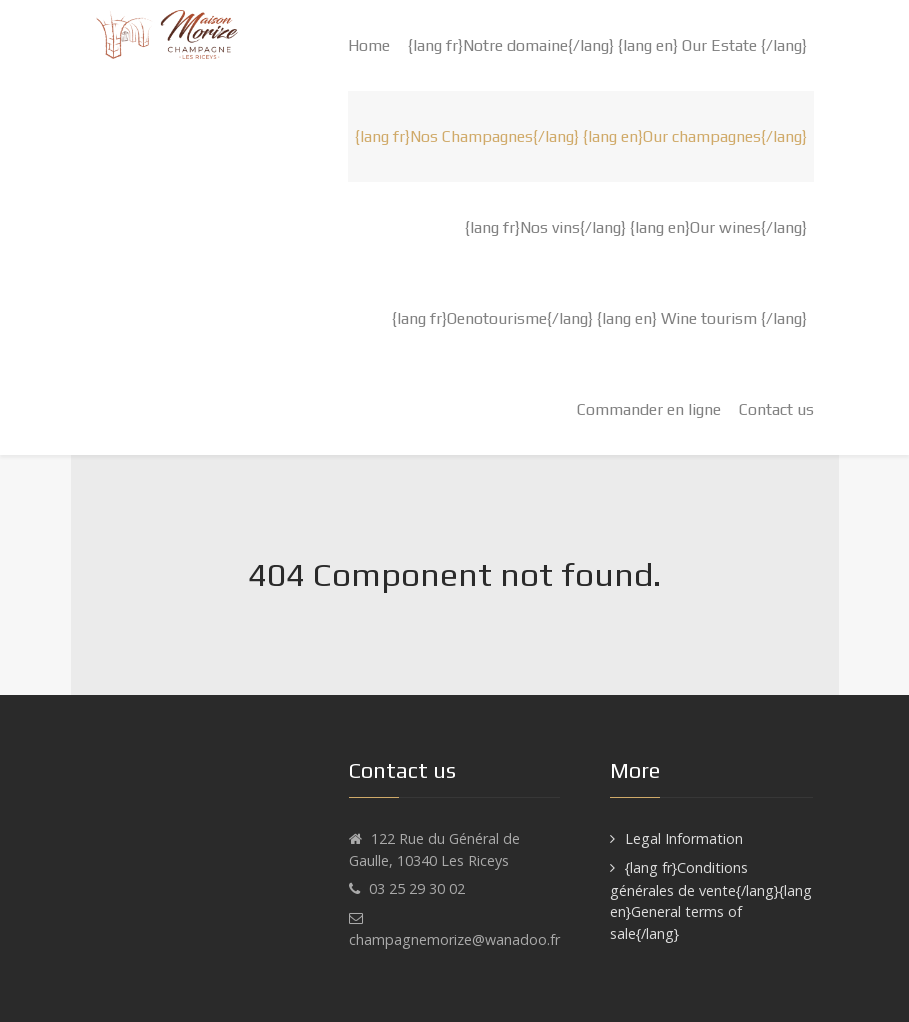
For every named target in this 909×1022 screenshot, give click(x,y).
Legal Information (684, 838)
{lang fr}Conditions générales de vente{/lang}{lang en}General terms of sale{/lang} (711, 900)
